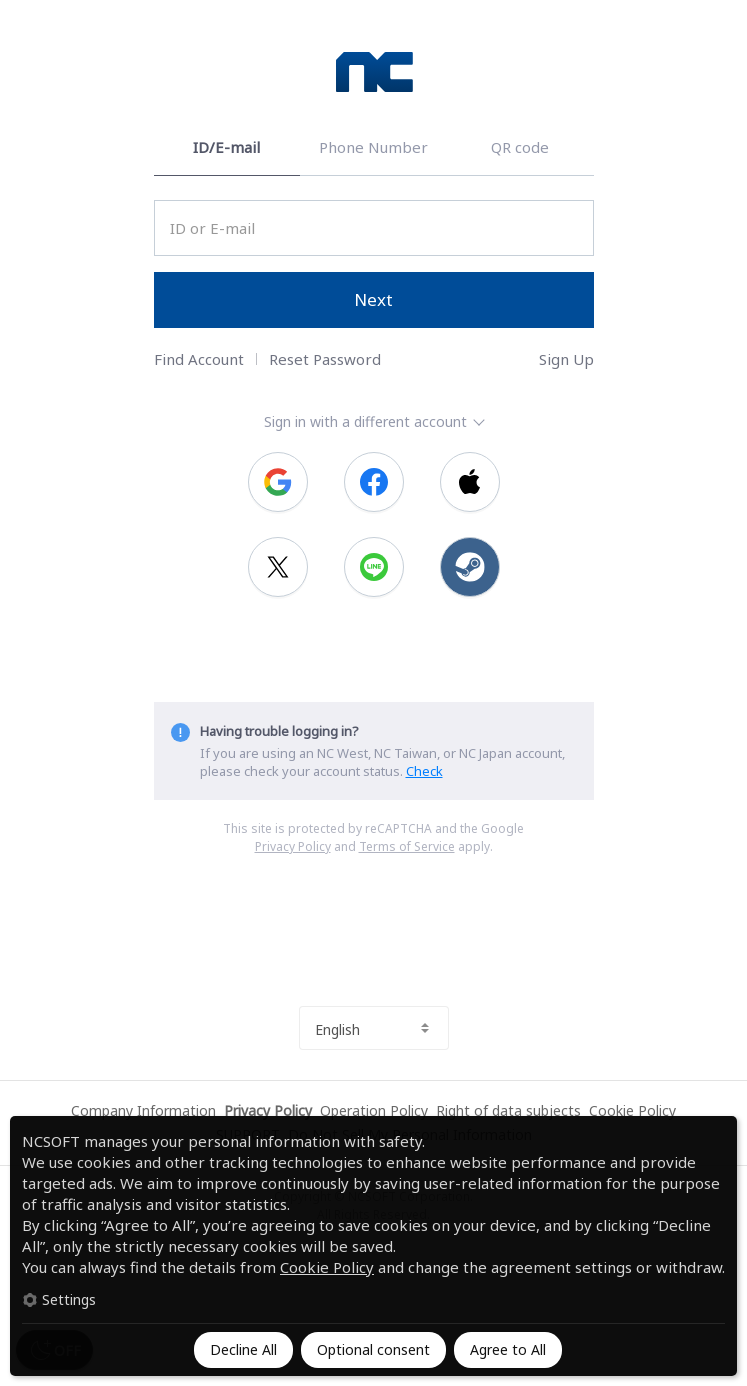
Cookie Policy (327, 1267)
